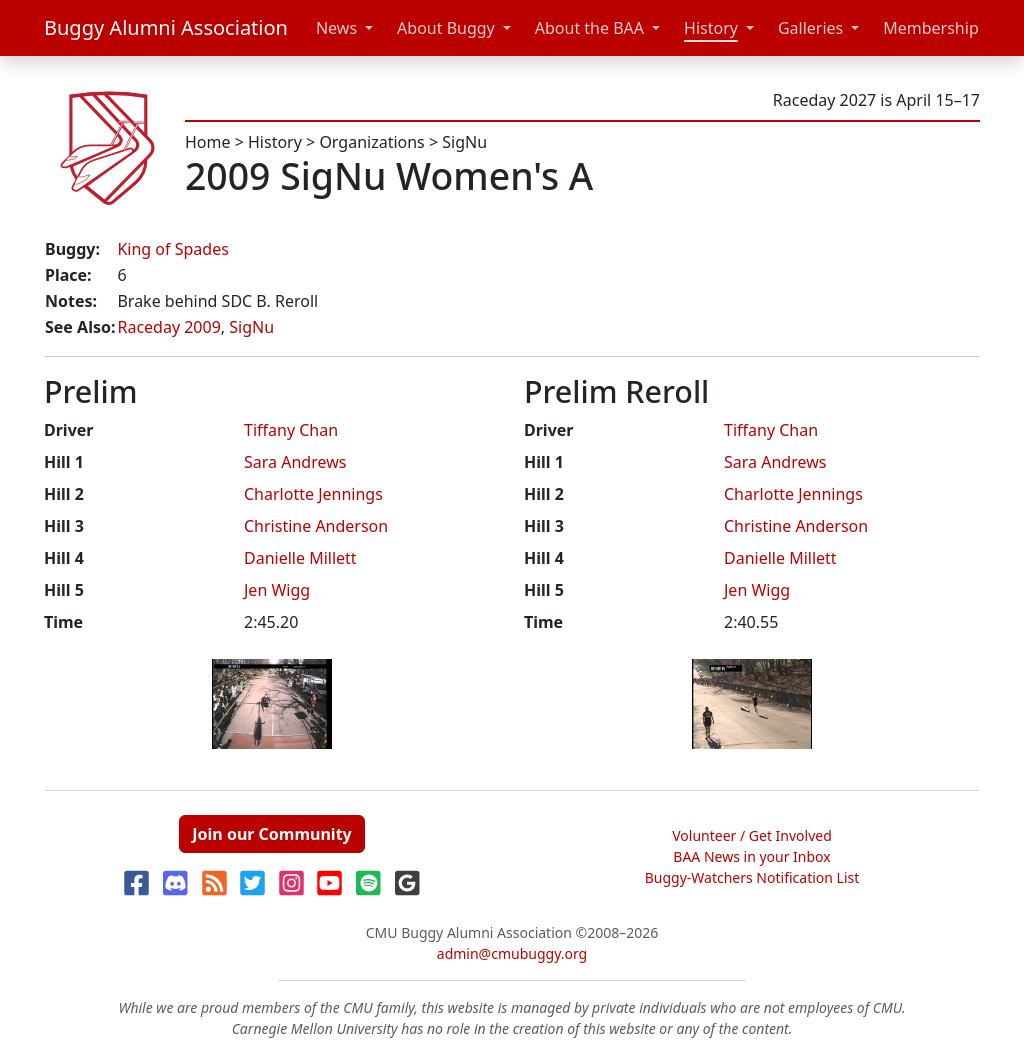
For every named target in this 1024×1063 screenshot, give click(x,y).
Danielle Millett (300, 558)
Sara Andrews (295, 462)
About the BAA (589, 28)
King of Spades (172, 249)
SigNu (464, 142)
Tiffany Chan (291, 430)
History (711, 28)
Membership (931, 28)
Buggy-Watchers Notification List (752, 877)
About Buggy (446, 28)
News (336, 28)
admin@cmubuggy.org (512, 953)
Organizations (371, 142)
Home (208, 142)
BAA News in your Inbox (751, 856)
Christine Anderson (316, 526)
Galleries (810, 28)
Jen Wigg (277, 590)
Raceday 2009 (168, 327)
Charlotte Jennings (313, 494)
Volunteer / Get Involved (752, 835)
